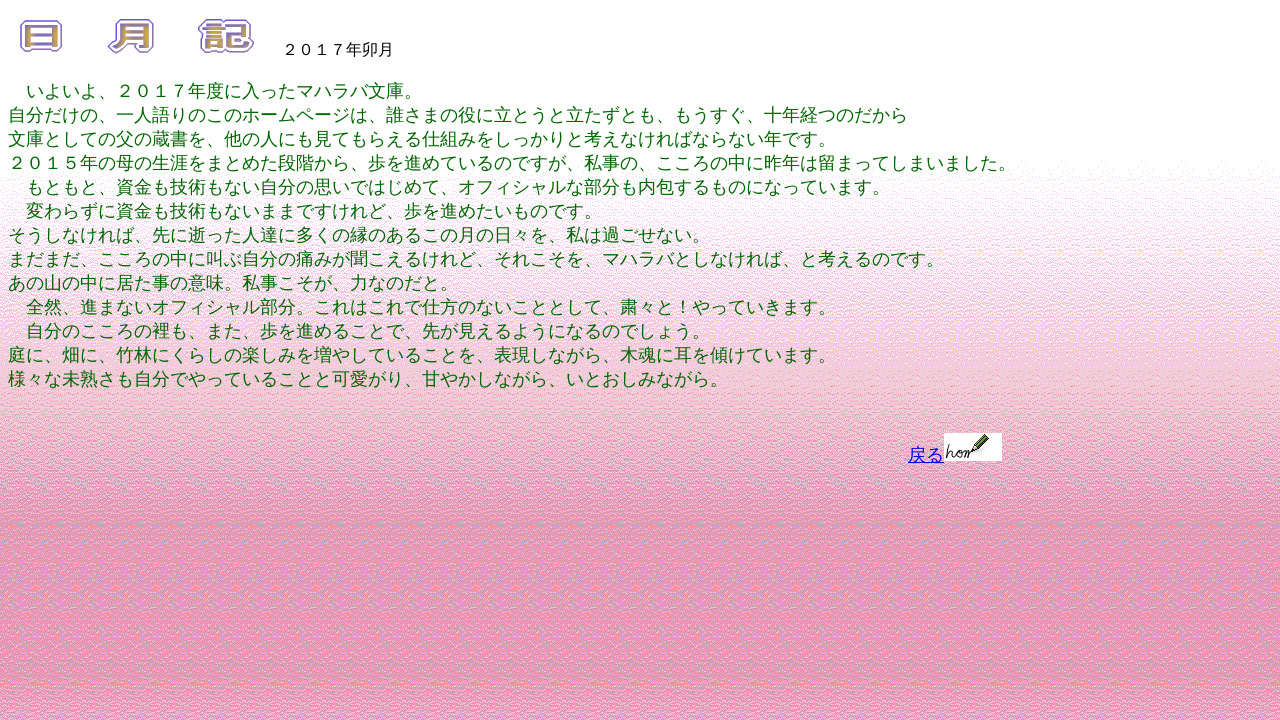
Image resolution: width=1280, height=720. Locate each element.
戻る (955, 455)
